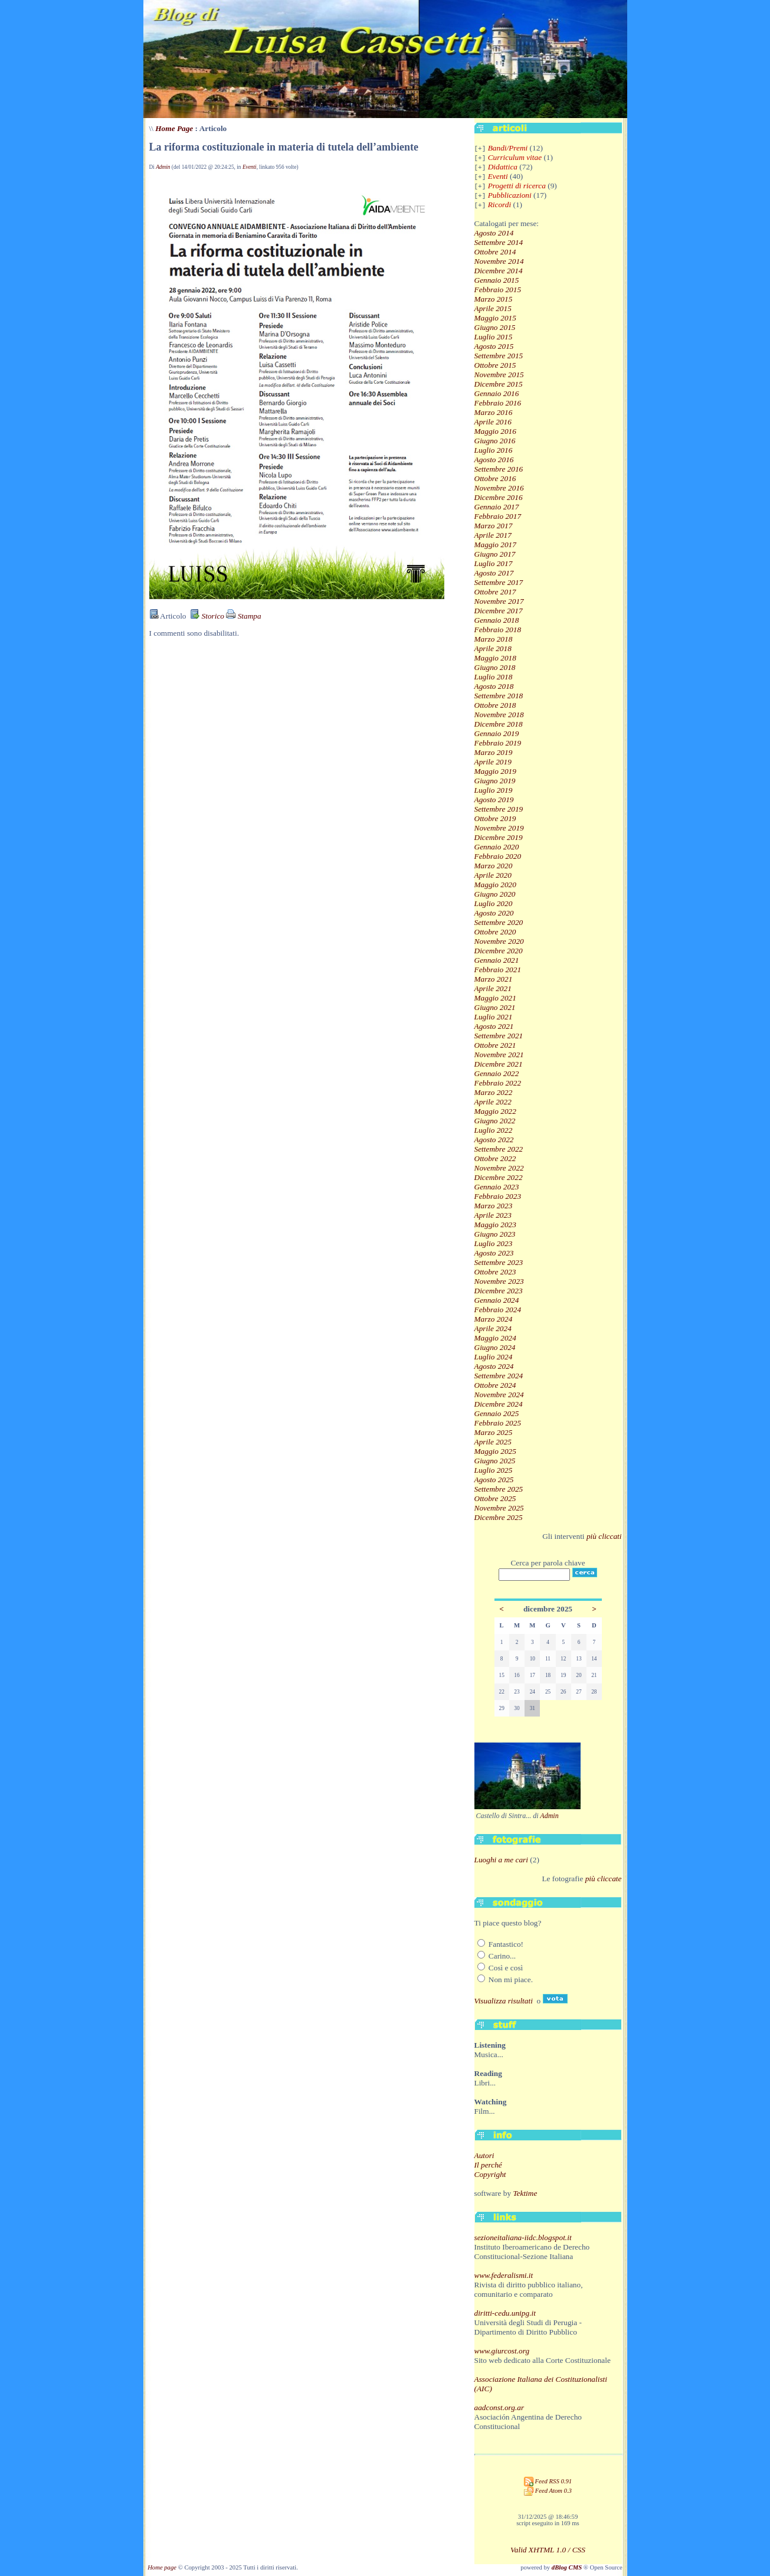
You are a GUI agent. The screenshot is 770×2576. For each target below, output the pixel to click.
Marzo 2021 (493, 979)
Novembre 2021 (499, 1054)
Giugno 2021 (495, 1007)
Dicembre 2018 (498, 724)
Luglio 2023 (493, 1243)
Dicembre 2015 (498, 384)
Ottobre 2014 (495, 251)
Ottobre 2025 (495, 1498)
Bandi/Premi (508, 147)
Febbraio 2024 (498, 1309)
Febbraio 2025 (498, 1422)
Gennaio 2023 (496, 1186)
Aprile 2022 (493, 1101)
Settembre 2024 (498, 1375)
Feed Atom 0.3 (548, 2490)
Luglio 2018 (493, 676)
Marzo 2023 (493, 1205)
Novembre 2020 (499, 941)
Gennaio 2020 (496, 846)
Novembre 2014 (499, 261)
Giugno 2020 (495, 894)
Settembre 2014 (498, 242)
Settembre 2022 (498, 1149)
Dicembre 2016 (498, 497)
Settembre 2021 (498, 1035)
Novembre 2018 (499, 714)
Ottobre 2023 (495, 1271)
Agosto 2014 (494, 232)
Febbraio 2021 (498, 969)
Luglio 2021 (493, 1016)
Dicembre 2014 (498, 270)
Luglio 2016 (493, 450)
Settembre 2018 (498, 695)
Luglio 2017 (493, 563)
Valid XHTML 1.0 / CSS (547, 2549)
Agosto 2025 (494, 1479)
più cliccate (603, 1878)
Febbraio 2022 (498, 1082)
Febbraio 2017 (498, 516)
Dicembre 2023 (498, 1290)
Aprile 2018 (493, 648)
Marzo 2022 (493, 1092)
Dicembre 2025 (498, 1517)
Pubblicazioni (510, 195)
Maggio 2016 (495, 431)
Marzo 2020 (493, 865)
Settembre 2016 (498, 469)
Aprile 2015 (493, 308)
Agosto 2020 (494, 912)
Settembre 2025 (498, 1489)
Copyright (490, 2174)
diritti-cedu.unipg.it (505, 2313)
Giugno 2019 (495, 780)
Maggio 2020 (495, 884)
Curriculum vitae (515, 157)
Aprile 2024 (493, 1328)
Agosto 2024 (494, 1366)
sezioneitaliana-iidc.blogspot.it (523, 2237)
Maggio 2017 (495, 544)
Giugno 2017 (495, 554)
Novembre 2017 (499, 601)
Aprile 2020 (493, 875)
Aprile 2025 (493, 1441)
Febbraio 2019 (498, 742)
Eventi (250, 167)
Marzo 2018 (493, 639)
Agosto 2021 (494, 1026)
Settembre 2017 (498, 582)
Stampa (243, 616)
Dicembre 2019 (498, 837)
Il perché (488, 2164)
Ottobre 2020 (495, 931)
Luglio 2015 (493, 336)
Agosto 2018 (494, 686)
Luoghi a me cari (501, 1859)
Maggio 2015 (495, 317)
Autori (484, 2155)
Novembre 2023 (499, 1281)
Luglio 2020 (493, 903)
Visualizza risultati (503, 2000)
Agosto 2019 (494, 799)
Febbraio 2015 (498, 289)
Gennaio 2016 (496, 393)
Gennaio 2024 (496, 1300)
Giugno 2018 (495, 667)
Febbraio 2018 (498, 629)
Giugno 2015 (495, 327)
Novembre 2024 (499, 1394)
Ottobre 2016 (495, 478)
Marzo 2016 (493, 412)
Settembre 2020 (498, 922)
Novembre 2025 (499, 1507)
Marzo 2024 (493, 1319)
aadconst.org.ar (499, 2407)
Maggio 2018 (495, 657)
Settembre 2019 (498, 809)
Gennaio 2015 (496, 280)
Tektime (525, 2193)
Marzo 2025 (493, 1432)
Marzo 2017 (493, 525)
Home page (162, 2567)
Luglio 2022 (493, 1130)
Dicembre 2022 (498, 1177)
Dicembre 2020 (498, 950)
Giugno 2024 (495, 1347)
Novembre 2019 (499, 827)
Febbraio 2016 (498, 402)
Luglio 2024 (493, 1356)
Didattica (502, 166)
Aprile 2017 (493, 535)
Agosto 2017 (494, 572)
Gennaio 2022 (496, 1073)
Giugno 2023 (495, 1234)
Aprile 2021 (493, 988)
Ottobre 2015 (495, 365)
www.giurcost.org (502, 2350)
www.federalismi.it (503, 2275)
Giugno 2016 (495, 440)
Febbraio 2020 (498, 856)
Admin (163, 167)
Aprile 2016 (493, 421)
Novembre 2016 (499, 487)
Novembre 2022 (499, 1167)
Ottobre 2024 (495, 1385)
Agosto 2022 (494, 1139)
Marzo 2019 (493, 752)
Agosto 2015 (494, 346)
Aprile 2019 (493, 761)
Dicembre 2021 (498, 1064)
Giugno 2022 (495, 1120)
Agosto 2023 (494, 1252)
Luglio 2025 (493, 1470)
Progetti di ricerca (517, 185)
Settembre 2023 (498, 1262)
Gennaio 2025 (496, 1413)
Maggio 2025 (495, 1451)
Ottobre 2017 (495, 591)
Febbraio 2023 (498, 1196)
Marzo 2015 (493, 299)
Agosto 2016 (494, 459)
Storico (207, 616)
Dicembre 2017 (498, 610)
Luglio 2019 (493, 790)
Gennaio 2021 (496, 960)
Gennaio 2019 (496, 733)
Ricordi (499, 204)
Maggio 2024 (495, 1337)
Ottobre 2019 (495, 818)
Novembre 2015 (499, 374)
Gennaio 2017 (496, 506)
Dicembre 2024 (498, 1404)
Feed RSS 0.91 (548, 2481)
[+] (480, 148)
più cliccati (604, 1536)
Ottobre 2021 (495, 1045)
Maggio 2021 (495, 997)
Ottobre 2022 (495, 1158)
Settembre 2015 (498, 355)
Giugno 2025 (495, 1460)
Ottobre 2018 (495, 705)
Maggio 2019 (495, 771)
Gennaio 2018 (496, 620)
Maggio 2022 (495, 1111)
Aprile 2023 (493, 1215)
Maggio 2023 (495, 1224)
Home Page (174, 128)
